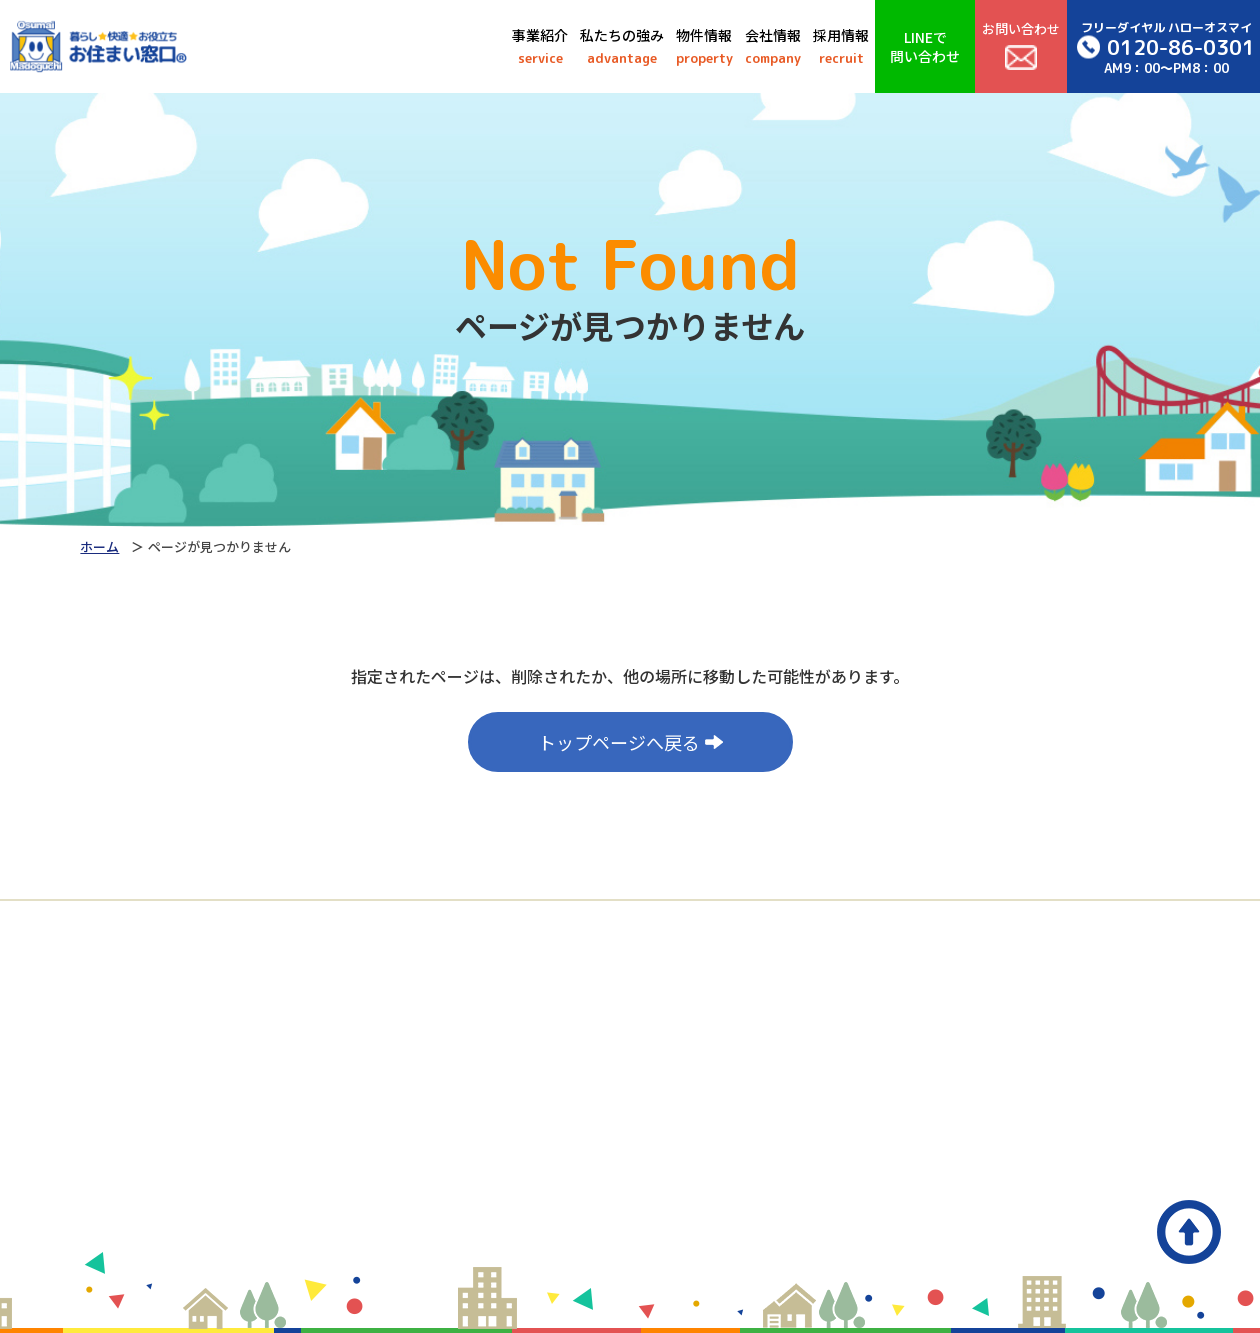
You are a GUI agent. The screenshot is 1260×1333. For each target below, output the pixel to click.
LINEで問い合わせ (925, 46)
